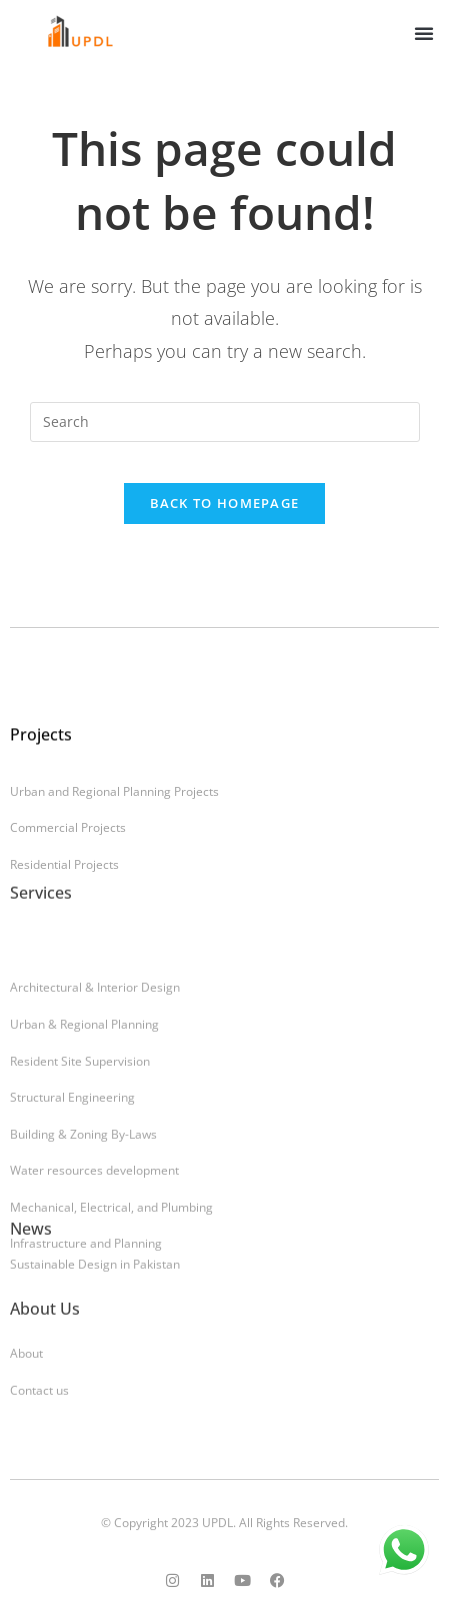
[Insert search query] (225, 422)
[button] (424, 33)
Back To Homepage (225, 503)
